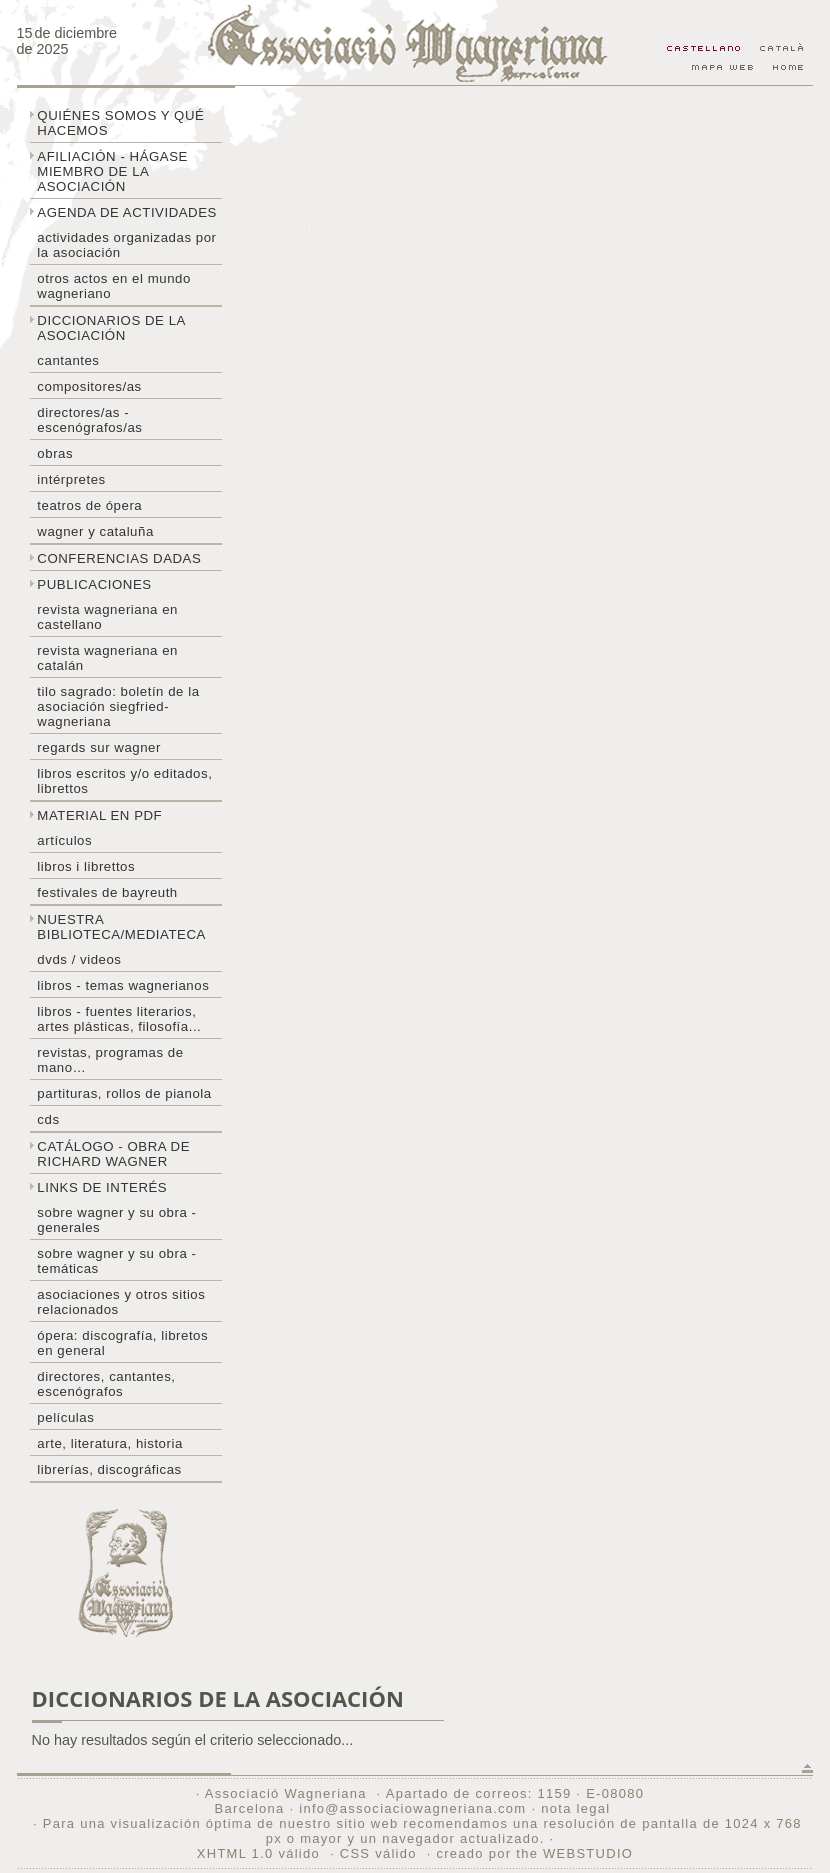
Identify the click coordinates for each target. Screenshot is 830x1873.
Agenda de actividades (127, 212)
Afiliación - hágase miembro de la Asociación (112, 171)
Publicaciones (94, 584)
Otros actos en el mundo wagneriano (113, 286)
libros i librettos (86, 866)
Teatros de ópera (89, 505)
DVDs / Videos (79, 959)
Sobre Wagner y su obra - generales (116, 1220)
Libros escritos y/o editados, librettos (124, 781)
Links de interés (102, 1187)
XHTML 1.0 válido (258, 1853)
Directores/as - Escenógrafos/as (89, 420)
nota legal (575, 1808)
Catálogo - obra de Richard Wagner (113, 1154)
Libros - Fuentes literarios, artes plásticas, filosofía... (119, 1019)
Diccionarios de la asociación (111, 328)
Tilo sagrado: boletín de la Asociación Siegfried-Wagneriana (118, 706)
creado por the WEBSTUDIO (534, 1853)
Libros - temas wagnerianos (123, 985)
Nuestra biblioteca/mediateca (121, 927)
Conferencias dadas (119, 558)
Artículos (64, 840)
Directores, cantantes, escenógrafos (106, 1384)
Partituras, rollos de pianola (124, 1093)
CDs (48, 1119)
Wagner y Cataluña (95, 531)
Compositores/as (89, 386)
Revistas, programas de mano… (110, 1060)
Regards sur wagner (99, 747)
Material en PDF (99, 815)
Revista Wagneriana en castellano (107, 617)
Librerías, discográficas (109, 1469)
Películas (65, 1417)
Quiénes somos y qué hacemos (120, 123)
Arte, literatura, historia (109, 1443)
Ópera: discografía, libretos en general (122, 1343)
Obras (55, 453)
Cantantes (68, 360)
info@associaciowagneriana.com (412, 1808)
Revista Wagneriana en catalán (107, 658)
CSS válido (378, 1853)
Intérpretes (71, 479)
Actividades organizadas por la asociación (126, 245)
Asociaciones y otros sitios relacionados (121, 1302)
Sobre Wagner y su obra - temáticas (116, 1261)
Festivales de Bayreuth (107, 892)
